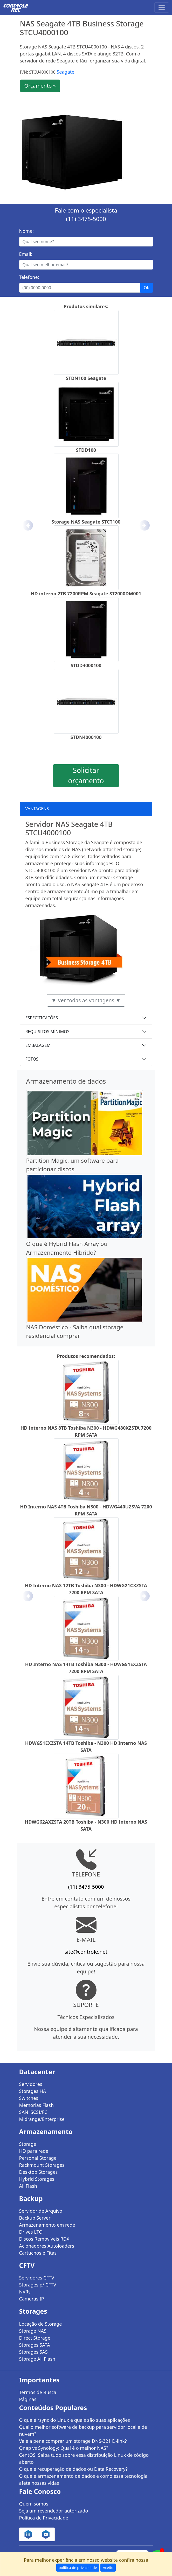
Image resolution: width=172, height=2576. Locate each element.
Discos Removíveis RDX (44, 2239)
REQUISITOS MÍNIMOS (47, 1031)
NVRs (25, 2292)
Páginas (28, 2399)
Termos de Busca (37, 2392)
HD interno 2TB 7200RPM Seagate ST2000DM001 (86, 593)
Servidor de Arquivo (41, 2211)
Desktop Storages (38, 2172)
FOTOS (31, 1059)
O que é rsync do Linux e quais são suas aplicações (74, 2420)
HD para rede (34, 2151)
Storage (27, 2144)
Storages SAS (33, 2352)
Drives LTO (31, 2232)
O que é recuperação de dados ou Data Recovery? (73, 2469)
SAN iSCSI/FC (33, 2112)
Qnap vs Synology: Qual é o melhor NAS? (63, 2448)
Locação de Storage (40, 2324)
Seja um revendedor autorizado (53, 2511)
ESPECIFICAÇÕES (41, 1018)
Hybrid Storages (36, 2179)
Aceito (108, 2567)
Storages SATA (34, 2345)
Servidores (30, 2084)
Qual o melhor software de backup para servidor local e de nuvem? (83, 2430)
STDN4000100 (85, 737)
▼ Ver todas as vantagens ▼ (86, 1000)
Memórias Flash (36, 2105)
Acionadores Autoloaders (46, 2246)
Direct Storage (35, 2338)
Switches (28, 2098)
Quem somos (34, 2504)
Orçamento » (40, 85)
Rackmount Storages (42, 2165)
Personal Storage (38, 2158)
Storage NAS (32, 2331)
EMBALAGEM (38, 1045)
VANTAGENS (37, 808)
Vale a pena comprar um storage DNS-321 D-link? (73, 2441)
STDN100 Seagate (86, 378)
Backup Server (35, 2218)
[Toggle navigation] (161, 7)
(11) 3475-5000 (86, 219)
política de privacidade (78, 2567)
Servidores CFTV (36, 2278)
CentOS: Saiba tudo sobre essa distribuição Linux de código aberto (84, 2458)
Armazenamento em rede (47, 2225)
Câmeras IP (31, 2299)
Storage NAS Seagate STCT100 (86, 522)
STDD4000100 (86, 665)
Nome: (26, 231)
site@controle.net (86, 1951)
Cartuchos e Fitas (38, 2253)
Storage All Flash (37, 2359)
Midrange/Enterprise (42, 2119)
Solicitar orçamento (86, 775)
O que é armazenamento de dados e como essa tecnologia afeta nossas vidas (83, 2479)
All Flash (28, 2186)
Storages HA (32, 2091)
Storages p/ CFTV (37, 2285)
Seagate (65, 72)
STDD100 (86, 450)
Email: (25, 254)
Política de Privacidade (43, 2518)
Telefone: (29, 277)
